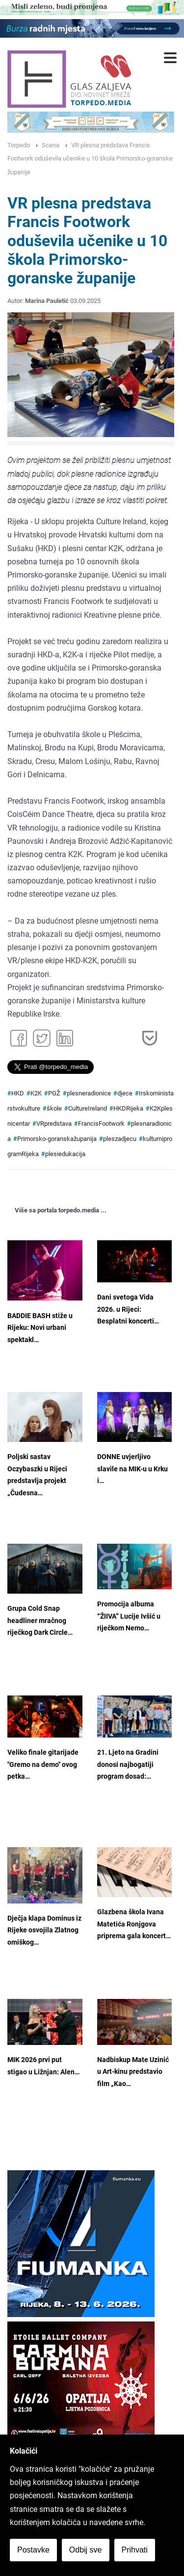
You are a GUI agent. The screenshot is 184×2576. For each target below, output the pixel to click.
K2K (36, 1093)
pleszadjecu (119, 1138)
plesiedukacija (65, 1154)
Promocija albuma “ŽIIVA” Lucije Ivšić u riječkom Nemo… (128, 1616)
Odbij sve (85, 2550)
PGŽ (54, 1093)
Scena (50, 145)
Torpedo (18, 145)
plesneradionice (89, 1093)
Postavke (33, 2550)
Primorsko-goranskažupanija (57, 1138)
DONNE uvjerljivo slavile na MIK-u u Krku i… (132, 1469)
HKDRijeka (128, 1108)
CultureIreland (87, 1108)
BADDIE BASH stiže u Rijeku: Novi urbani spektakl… (40, 1328)
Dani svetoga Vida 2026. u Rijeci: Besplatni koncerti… (128, 1309)
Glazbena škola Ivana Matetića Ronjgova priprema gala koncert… (134, 1924)
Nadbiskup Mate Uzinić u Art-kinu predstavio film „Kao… (133, 2072)
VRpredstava (54, 1123)
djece (124, 1093)
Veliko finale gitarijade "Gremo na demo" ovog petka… (43, 1764)
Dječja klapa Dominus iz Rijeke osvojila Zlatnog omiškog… (44, 1930)
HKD (17, 1093)
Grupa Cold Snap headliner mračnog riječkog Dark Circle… (40, 1620)
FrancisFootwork (101, 1123)
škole (54, 1108)
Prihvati (135, 2550)
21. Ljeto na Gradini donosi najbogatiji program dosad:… (127, 1764)
